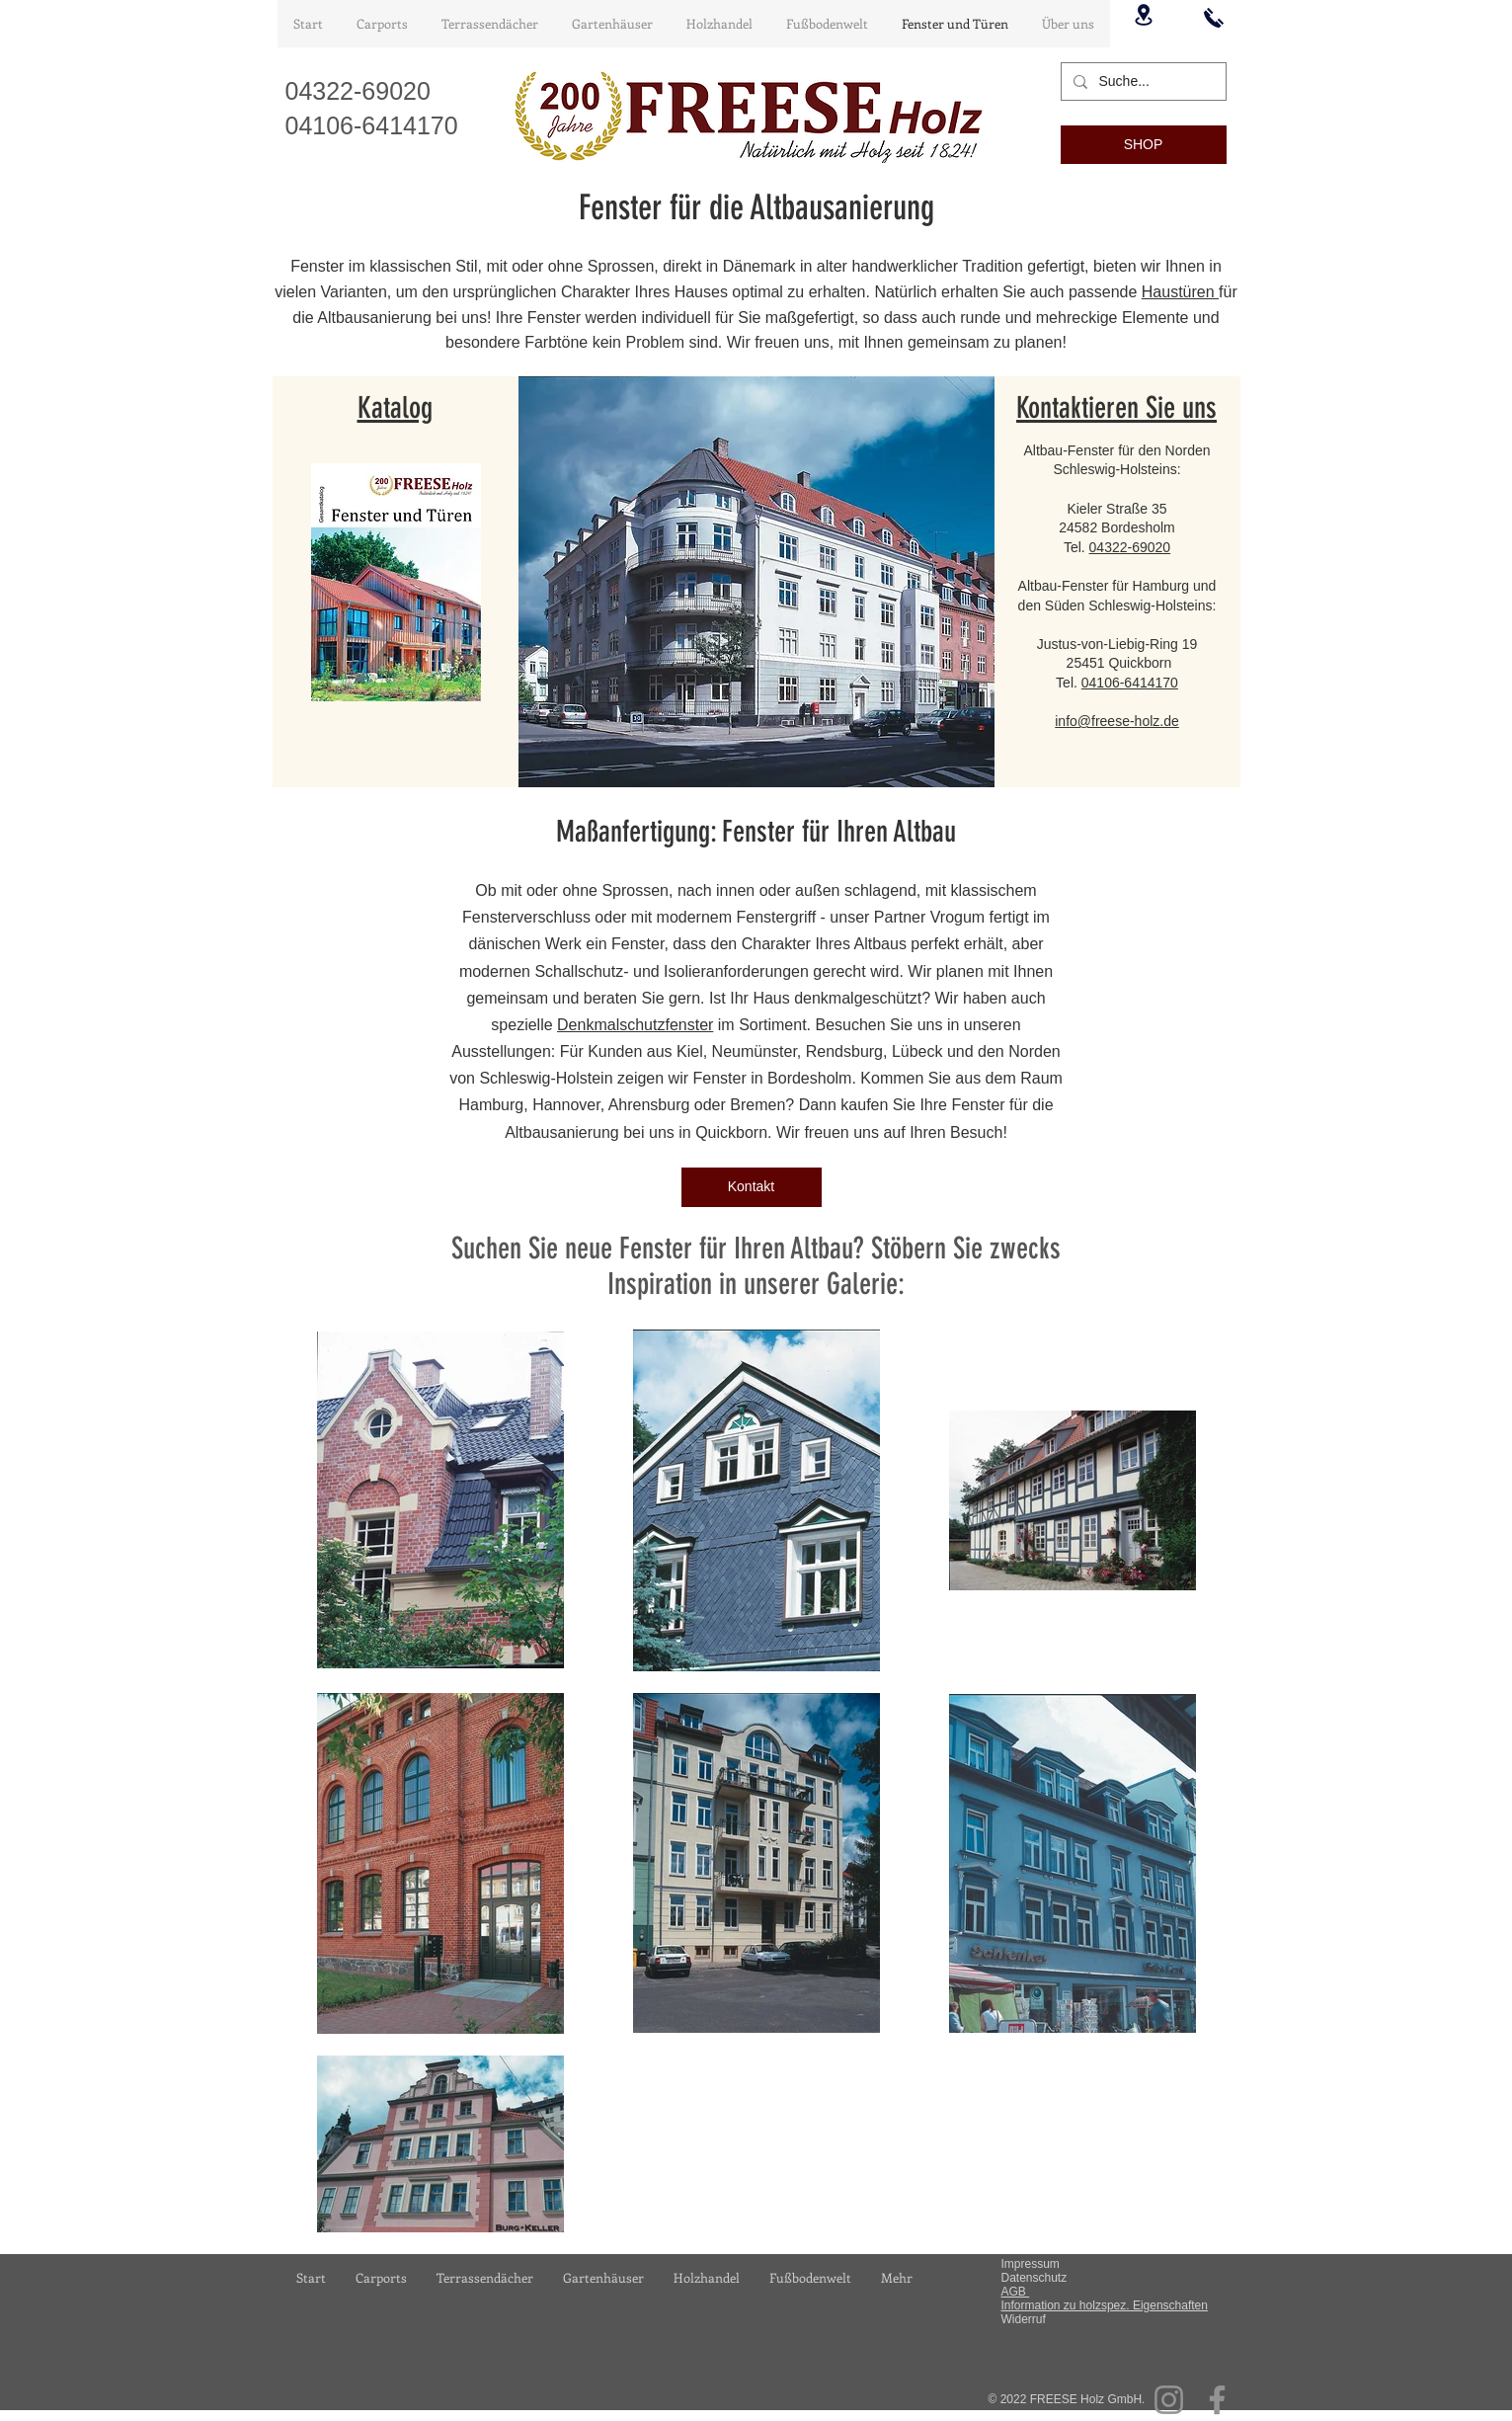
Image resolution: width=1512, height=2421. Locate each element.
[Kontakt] (751, 1187)
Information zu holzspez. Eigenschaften (1104, 2305)
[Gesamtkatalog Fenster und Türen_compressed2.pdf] (396, 585)
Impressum (1030, 2264)
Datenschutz (1034, 2278)
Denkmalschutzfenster (635, 1024)
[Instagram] (1169, 2400)
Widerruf (1023, 2319)
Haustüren (1180, 291)
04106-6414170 (1129, 682)
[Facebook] (1217, 2400)
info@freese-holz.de (1117, 721)
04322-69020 (1130, 547)
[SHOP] (1144, 144)
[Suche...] (1141, 81)
